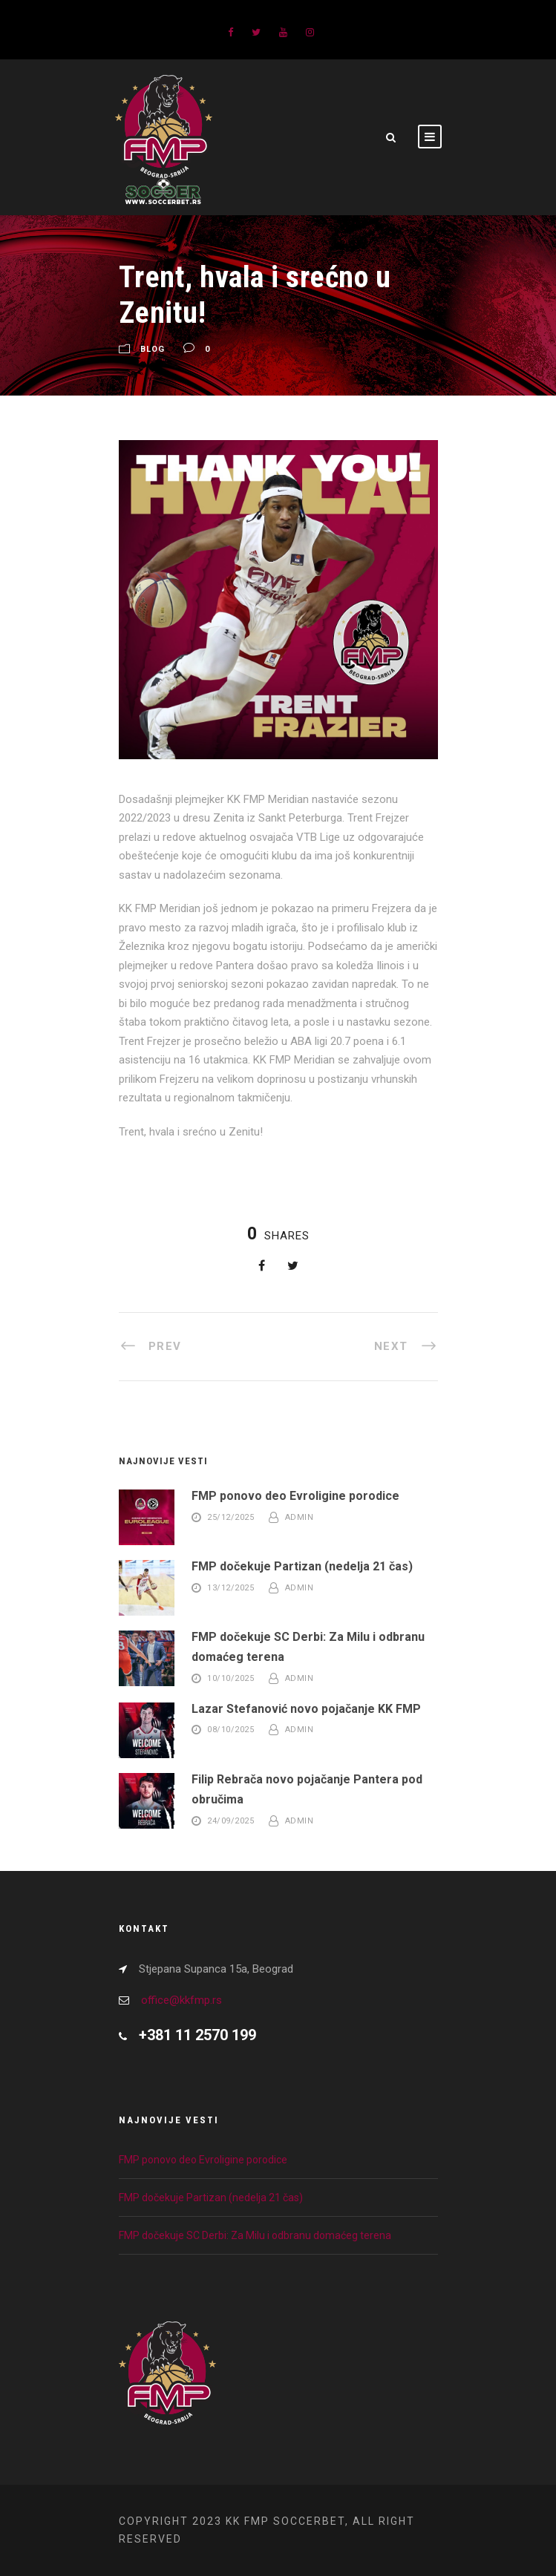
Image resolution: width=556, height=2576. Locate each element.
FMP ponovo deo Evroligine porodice (295, 1496)
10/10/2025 (230, 1678)
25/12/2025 (230, 1517)
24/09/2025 (230, 1821)
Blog (152, 349)
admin (299, 1517)
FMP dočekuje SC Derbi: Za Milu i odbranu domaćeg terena (255, 2235)
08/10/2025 (230, 1730)
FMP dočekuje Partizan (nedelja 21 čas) (302, 1566)
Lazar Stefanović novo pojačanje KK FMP (306, 1709)
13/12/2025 (230, 1588)
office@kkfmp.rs (181, 2000)
